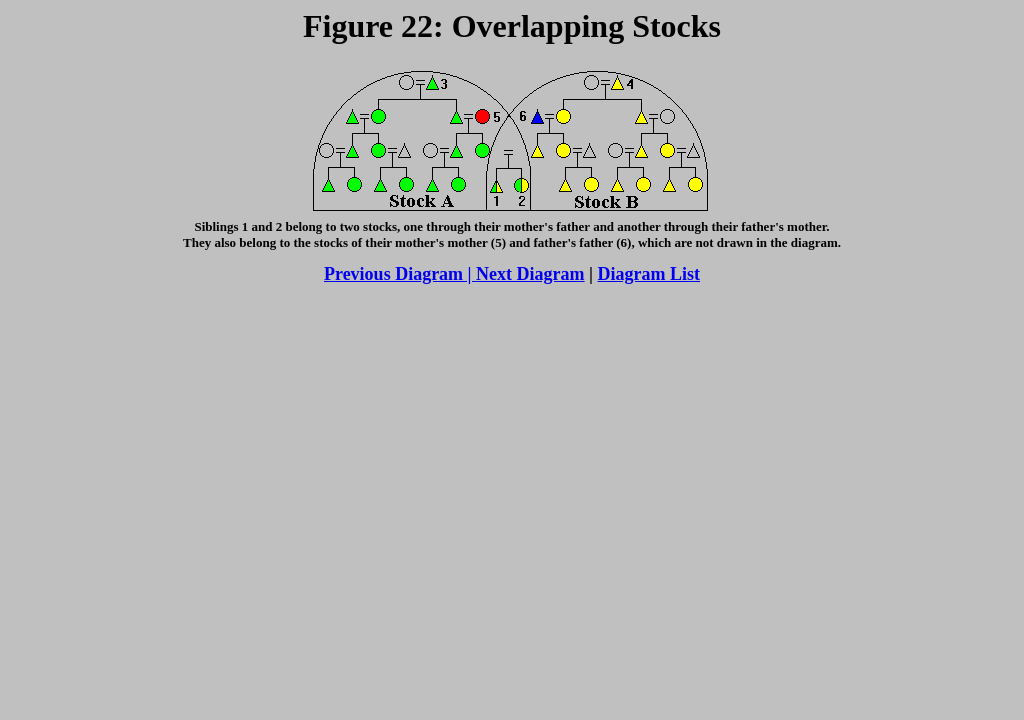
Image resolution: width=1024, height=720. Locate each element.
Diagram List (649, 274)
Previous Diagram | (400, 274)
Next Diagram (530, 274)
